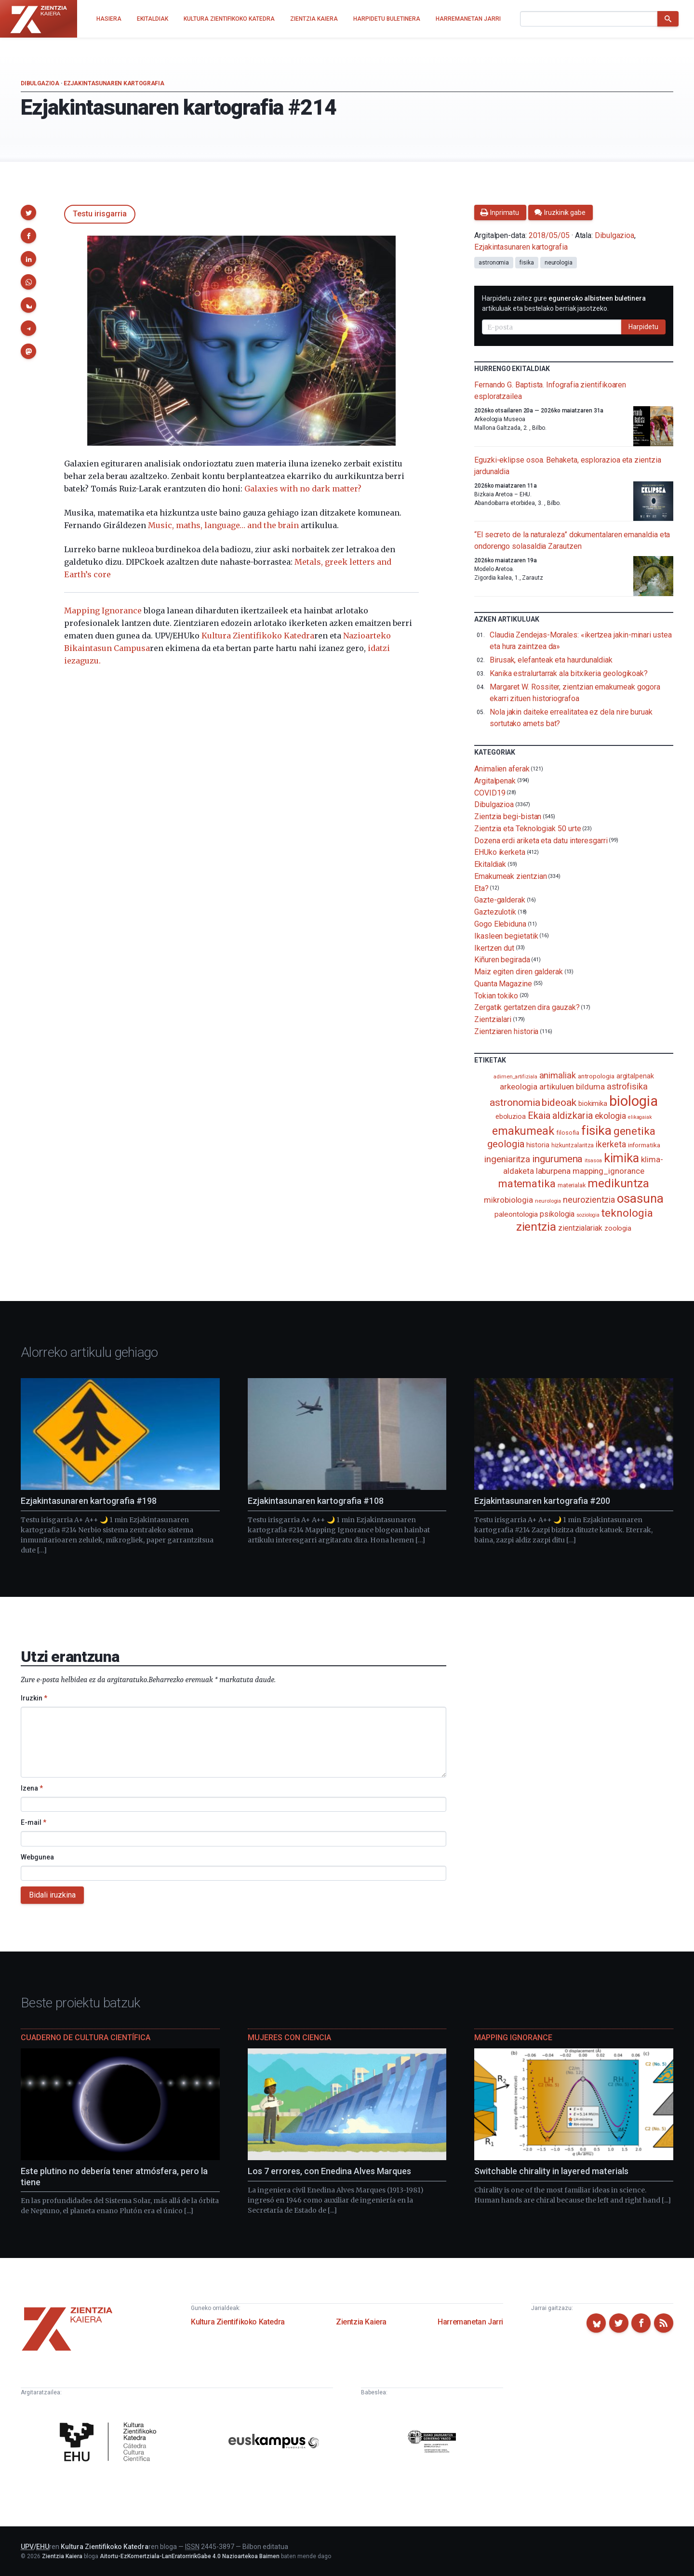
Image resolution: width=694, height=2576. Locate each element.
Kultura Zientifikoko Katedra (257, 635)
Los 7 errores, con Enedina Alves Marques (329, 2171)
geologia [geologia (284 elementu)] (505, 1144)
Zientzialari (492, 1019)
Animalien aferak (502, 768)
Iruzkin (34, 1698)
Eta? (481, 887)
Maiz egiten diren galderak (518, 971)
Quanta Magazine (503, 983)
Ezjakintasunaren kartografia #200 (542, 1501)
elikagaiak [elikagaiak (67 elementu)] (640, 1117)
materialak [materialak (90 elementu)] (572, 1185)
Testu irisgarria (100, 213)
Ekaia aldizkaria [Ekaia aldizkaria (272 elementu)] (560, 1115)
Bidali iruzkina (52, 1894)
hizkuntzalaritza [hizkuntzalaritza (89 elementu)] (572, 1145)
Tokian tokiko (496, 995)
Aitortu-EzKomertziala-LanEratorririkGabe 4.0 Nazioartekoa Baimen (190, 2556)
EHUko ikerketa (499, 852)
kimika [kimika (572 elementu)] (622, 1158)
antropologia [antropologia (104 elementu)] (596, 1076)
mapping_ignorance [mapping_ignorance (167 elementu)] (608, 1171)
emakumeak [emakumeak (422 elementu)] (523, 1131)
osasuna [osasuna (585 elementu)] (640, 1198)
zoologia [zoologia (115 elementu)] (617, 1228)
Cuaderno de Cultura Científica (85, 2037)
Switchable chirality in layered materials (551, 2171)
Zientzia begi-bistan (507, 816)
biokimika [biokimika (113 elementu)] (592, 1103)
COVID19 (489, 792)
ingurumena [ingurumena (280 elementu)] (557, 1159)
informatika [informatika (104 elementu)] (644, 1145)
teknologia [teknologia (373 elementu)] (627, 1213)
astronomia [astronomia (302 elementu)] (515, 1102)
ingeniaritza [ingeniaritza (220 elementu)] (507, 1159)
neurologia (559, 262)
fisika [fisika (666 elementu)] (596, 1130)
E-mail (33, 1822)
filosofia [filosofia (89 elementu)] (567, 1132)
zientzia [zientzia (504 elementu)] (536, 1227)
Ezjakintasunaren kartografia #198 (89, 1501)
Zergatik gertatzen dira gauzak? (527, 1007)
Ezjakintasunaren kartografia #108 (316, 1501)
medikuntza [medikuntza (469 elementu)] (618, 1183)
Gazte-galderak (499, 899)
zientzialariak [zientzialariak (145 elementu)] (580, 1228)
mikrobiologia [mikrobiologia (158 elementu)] (508, 1200)
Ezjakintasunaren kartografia (114, 83)
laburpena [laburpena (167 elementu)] (553, 1171)
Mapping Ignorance (103, 610)
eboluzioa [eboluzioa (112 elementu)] (510, 1116)
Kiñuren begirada (502, 959)
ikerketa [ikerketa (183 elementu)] (611, 1144)
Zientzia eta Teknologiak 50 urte (527, 828)
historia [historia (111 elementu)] (537, 1145)
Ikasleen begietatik (506, 936)
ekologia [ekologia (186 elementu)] (610, 1116)
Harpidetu (643, 327)
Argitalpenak (495, 780)
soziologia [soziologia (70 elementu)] (587, 1215)
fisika (527, 262)
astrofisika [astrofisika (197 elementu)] (627, 1086)
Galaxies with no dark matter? (302, 488)
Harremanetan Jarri (470, 2321)
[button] (28, 212)
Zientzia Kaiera (361, 2321)
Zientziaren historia (506, 1031)
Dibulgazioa (40, 83)
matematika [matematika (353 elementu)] (527, 1183)
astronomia (494, 262)
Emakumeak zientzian (510, 876)
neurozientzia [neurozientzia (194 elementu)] (589, 1200)
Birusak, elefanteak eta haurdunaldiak (551, 659)
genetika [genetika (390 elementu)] (634, 1131)
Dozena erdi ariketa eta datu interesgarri (541, 840)
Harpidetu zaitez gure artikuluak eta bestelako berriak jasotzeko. (564, 303)
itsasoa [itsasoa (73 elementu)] (593, 1160)
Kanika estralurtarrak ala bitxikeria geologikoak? (569, 673)
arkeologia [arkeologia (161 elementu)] (518, 1086)
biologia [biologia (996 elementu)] (633, 1101)
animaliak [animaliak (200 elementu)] (557, 1075)
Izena (32, 1788)
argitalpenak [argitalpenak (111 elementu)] (635, 1076)
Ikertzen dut (494, 947)
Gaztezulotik (495, 911)
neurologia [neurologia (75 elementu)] (548, 1200)
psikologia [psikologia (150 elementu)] (557, 1214)
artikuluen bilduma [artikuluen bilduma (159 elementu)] (572, 1086)
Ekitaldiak (490, 864)
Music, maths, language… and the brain (223, 525)
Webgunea (37, 1857)
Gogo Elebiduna (500, 924)
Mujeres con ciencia (289, 2037)
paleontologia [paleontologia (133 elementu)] (516, 1214)
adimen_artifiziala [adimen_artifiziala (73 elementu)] (515, 1077)
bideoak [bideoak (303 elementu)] (559, 1102)
